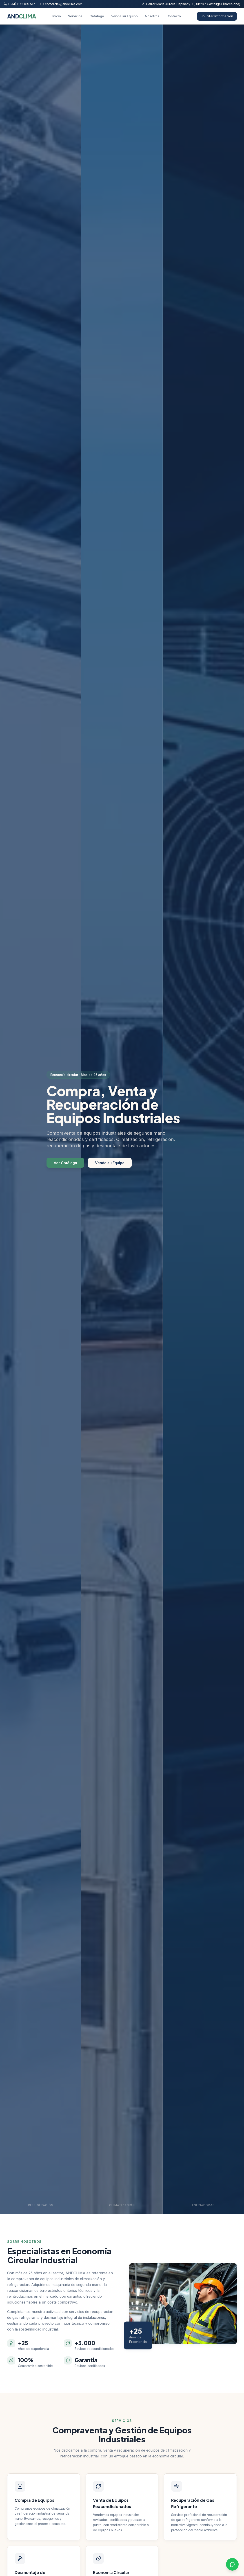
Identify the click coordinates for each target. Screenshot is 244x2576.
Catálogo (97, 16)
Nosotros (152, 16)
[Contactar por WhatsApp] (232, 2564)
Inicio (56, 16)
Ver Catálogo (65, 1163)
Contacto (173, 16)
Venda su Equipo (124, 16)
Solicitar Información (217, 16)
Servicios (75, 16)
